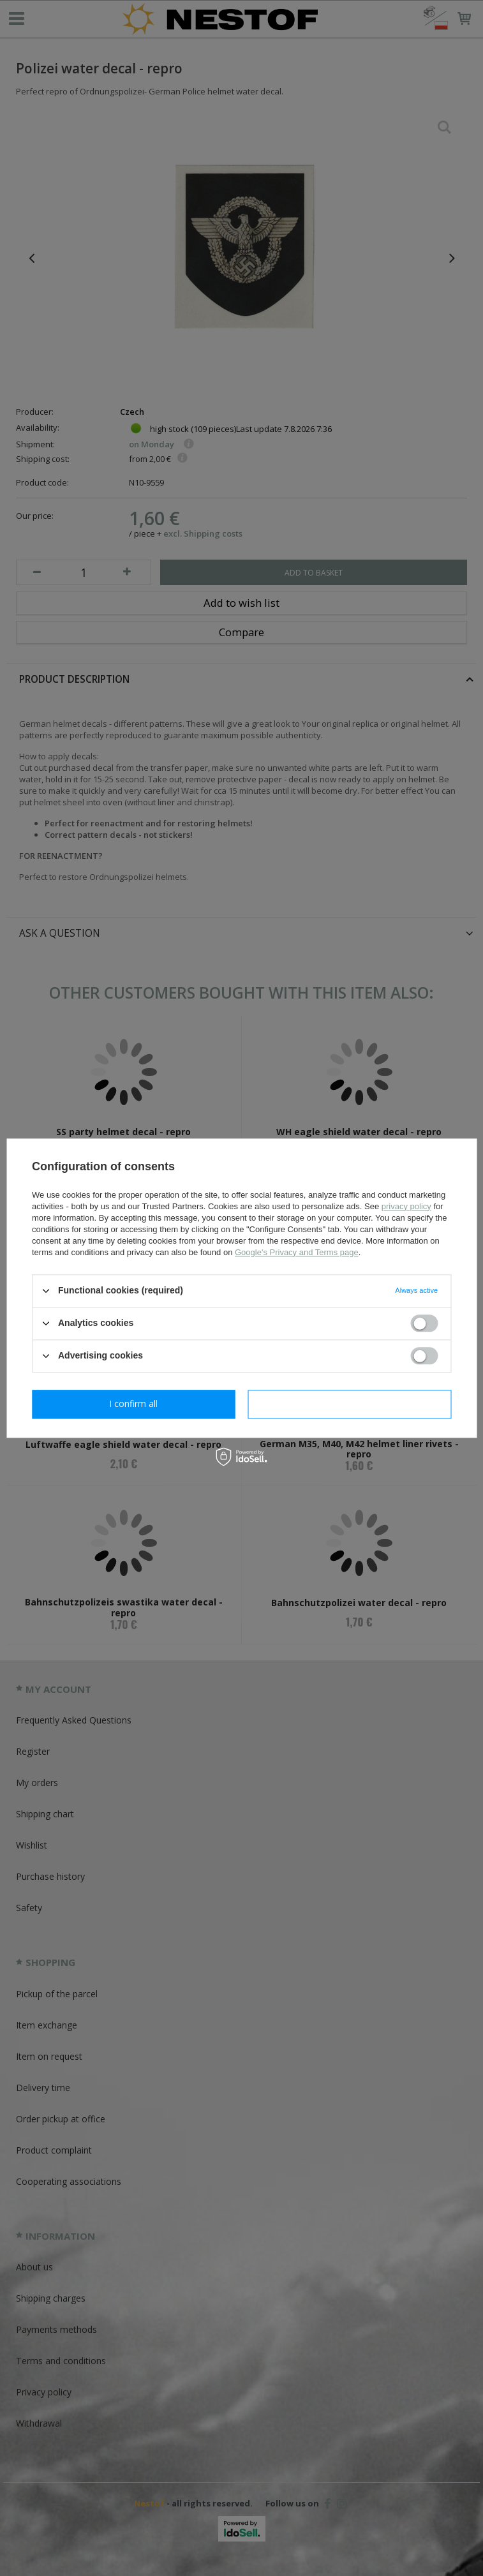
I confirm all (349, 1403)
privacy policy (406, 1206)
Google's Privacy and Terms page (297, 1252)
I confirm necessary (133, 1403)
